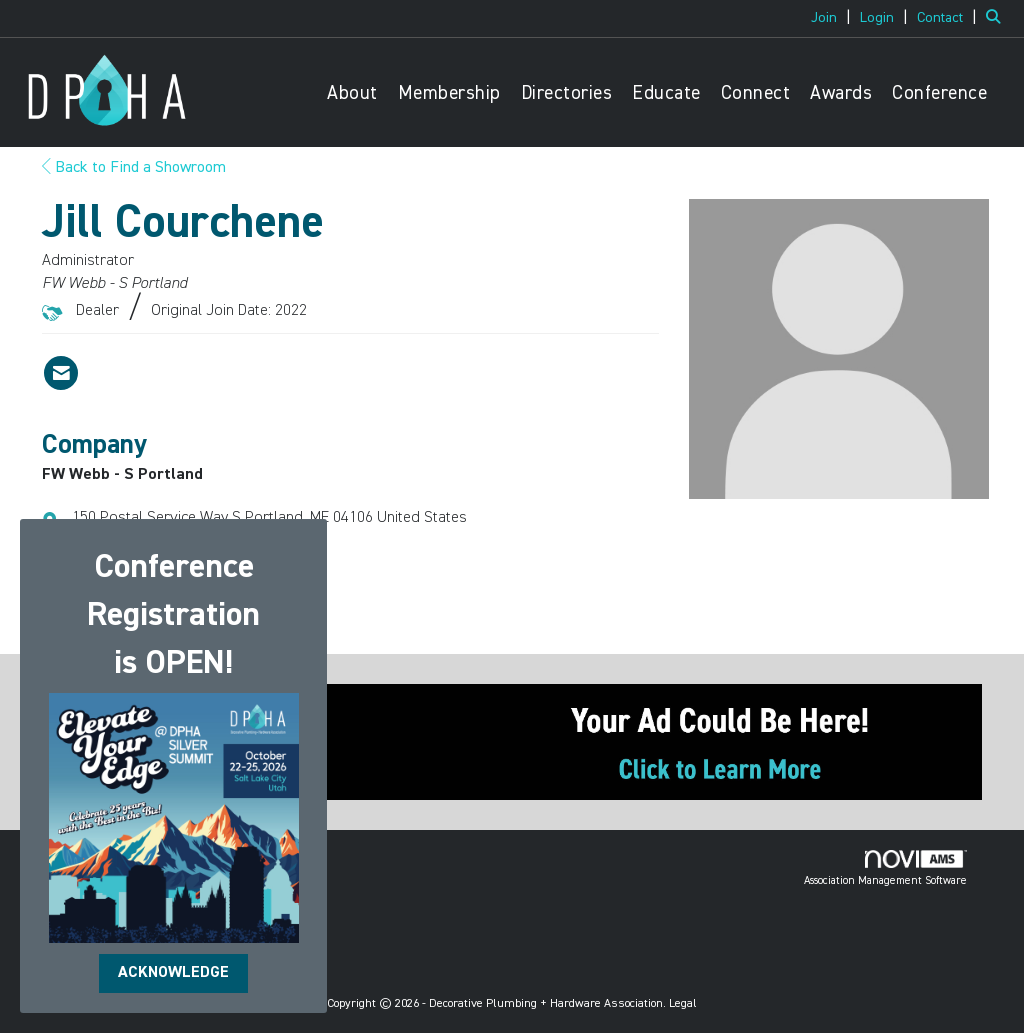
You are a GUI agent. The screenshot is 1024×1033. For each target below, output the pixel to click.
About (352, 93)
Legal (683, 1004)
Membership (449, 93)
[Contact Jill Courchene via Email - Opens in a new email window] (61, 373)
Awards (841, 93)
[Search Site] (997, 18)
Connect (756, 93)
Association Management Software (885, 868)
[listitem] (833, 18)
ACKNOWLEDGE (173, 973)
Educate (666, 93)
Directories (567, 93)
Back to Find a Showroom (134, 168)
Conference (939, 93)
